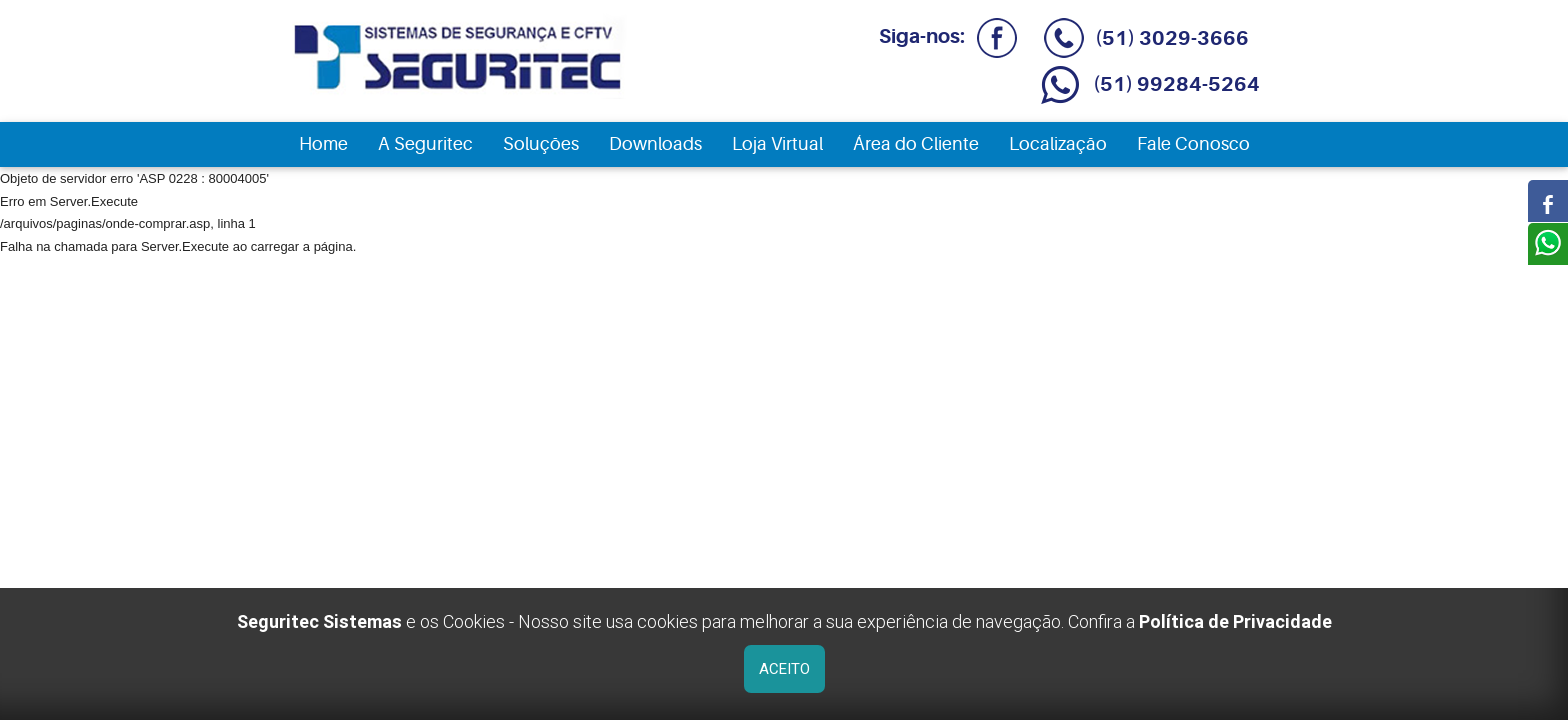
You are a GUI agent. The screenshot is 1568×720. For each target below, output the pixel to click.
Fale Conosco (1193, 144)
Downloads (655, 144)
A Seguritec (425, 144)
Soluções (541, 144)
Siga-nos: (944, 36)
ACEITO (784, 669)
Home (323, 144)
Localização (1058, 144)
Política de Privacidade (1235, 621)
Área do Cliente (916, 144)
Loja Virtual (777, 144)
